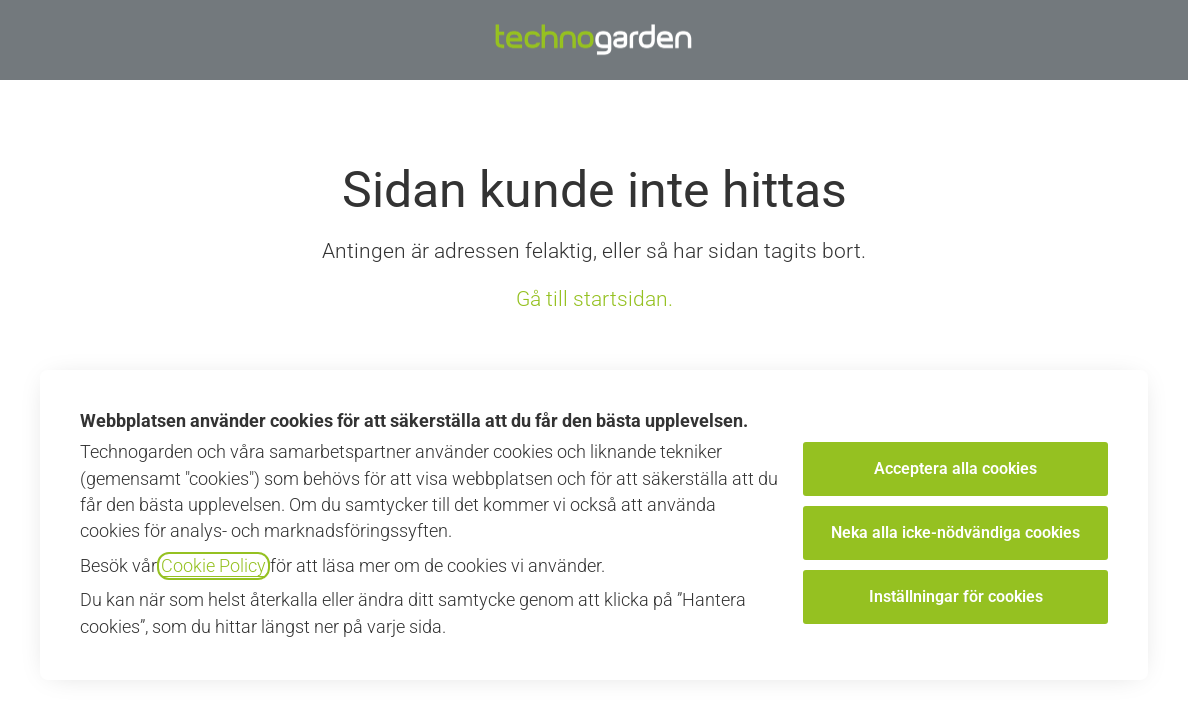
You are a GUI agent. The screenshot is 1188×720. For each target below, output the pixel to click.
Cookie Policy (213, 566)
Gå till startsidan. (594, 299)
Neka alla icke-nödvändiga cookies (955, 532)
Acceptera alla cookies (955, 468)
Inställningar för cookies (956, 596)
